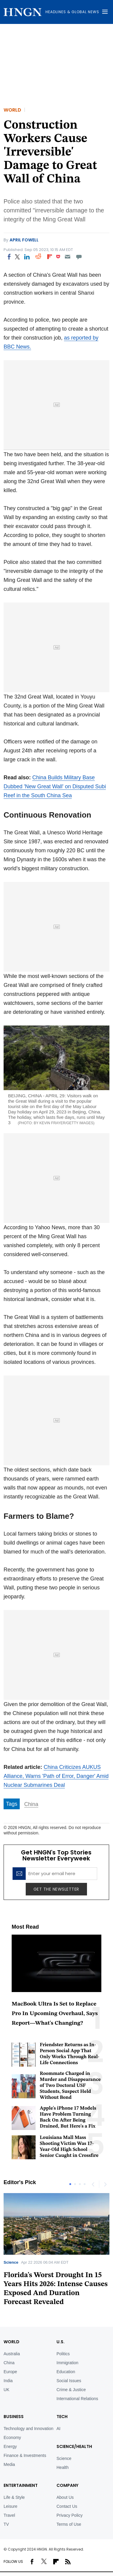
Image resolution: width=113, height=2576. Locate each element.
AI (58, 2428)
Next (105, 2184)
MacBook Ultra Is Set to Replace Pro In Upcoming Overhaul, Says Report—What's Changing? (55, 2013)
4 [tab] (84, 2184)
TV (6, 2524)
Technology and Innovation (29, 2428)
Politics (63, 2353)
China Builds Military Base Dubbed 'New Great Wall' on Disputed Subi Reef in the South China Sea (55, 786)
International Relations (77, 2398)
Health (62, 2467)
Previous (93, 2184)
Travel (9, 2515)
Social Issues (68, 2380)
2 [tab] (75, 2184)
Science (11, 2262)
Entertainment (21, 2485)
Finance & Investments (25, 2455)
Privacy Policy (69, 2515)
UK (6, 2389)
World (12, 109)
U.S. (60, 2342)
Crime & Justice (71, 2389)
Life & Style (14, 2497)
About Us (65, 2497)
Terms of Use (68, 2524)
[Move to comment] (79, 256)
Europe (10, 2371)
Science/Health (74, 2446)
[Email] (67, 256)
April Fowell (24, 240)
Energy (10, 2446)
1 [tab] (70, 2184)
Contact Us (66, 2506)
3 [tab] (80, 2184)
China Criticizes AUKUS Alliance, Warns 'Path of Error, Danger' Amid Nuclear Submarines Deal (56, 1776)
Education (65, 2371)
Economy (12, 2437)
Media (9, 2464)
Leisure (10, 2506)
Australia (12, 2353)
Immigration (67, 2362)
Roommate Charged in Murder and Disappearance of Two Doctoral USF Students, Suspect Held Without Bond (70, 2085)
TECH (62, 2417)
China (31, 1804)
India (8, 2380)
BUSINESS (14, 2417)
